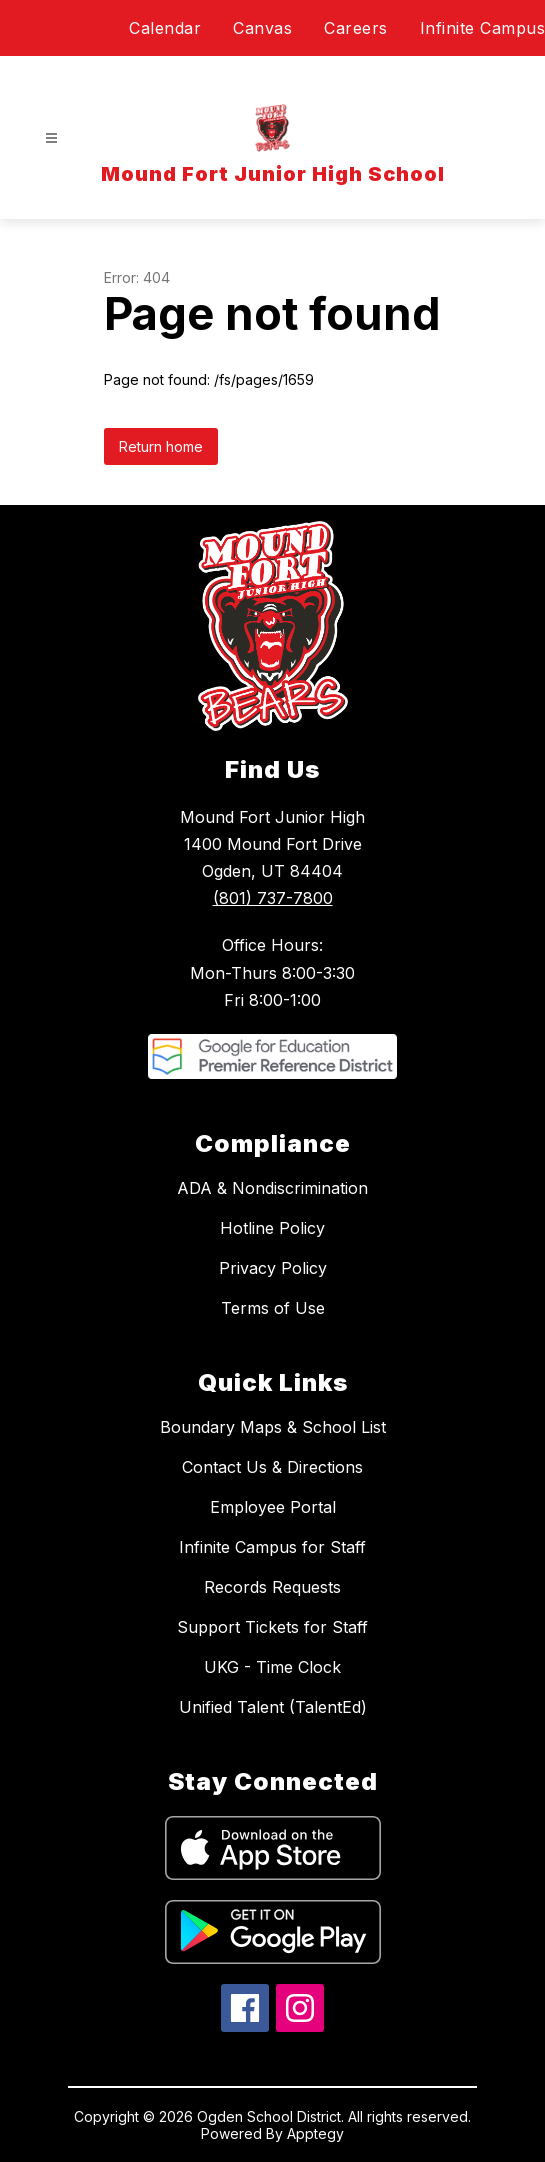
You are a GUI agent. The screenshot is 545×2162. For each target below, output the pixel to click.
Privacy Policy (273, 1268)
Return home (161, 446)
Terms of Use (273, 1308)
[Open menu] (51, 138)
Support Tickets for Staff (272, 1627)
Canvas (262, 28)
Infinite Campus (483, 28)
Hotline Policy (272, 1228)
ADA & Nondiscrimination (272, 1188)
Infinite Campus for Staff (272, 1547)
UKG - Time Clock (272, 1667)
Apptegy (315, 2133)
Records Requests (272, 1587)
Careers (356, 28)
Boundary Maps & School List (273, 1427)
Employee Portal (273, 1507)
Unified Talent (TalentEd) (273, 1707)
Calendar (165, 28)
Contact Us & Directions (272, 1467)
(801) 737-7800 (273, 898)
